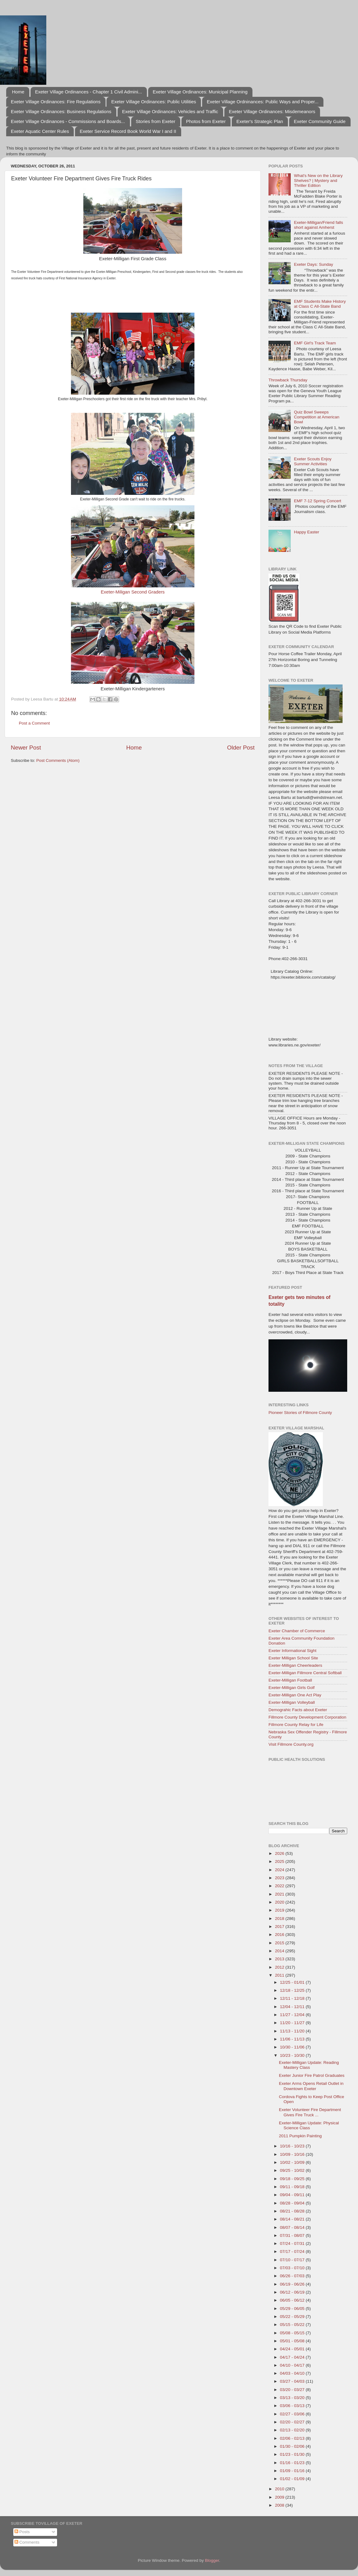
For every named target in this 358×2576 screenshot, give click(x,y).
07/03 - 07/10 (293, 2268)
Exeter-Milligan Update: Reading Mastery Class (309, 2065)
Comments (27, 2542)
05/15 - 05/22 (293, 2324)
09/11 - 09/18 (293, 2186)
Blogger (212, 2560)
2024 (280, 1869)
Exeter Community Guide (320, 121)
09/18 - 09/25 (293, 2178)
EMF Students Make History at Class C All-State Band (320, 304)
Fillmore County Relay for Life (295, 1724)
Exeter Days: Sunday (313, 264)
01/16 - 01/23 (293, 2462)
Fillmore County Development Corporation (307, 1717)
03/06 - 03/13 (293, 2405)
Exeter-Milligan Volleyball (291, 1702)
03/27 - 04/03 (293, 2381)
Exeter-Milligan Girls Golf (291, 1687)
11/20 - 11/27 (293, 2022)
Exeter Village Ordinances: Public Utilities (153, 101)
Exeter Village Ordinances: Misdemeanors (272, 111)
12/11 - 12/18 (293, 1998)
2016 (280, 1934)
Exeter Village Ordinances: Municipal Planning (200, 91)
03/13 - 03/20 (293, 2397)
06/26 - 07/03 (293, 2276)
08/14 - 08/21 (293, 2219)
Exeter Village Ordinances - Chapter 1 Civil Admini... (88, 91)
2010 (280, 2489)
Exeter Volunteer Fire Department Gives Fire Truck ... (310, 2112)
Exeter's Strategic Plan (259, 121)
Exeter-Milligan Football (290, 1680)
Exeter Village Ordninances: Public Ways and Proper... (262, 101)
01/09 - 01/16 (293, 2470)
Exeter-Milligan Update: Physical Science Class (309, 2125)
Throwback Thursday (287, 380)
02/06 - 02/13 (293, 2438)
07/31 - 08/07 (293, 2235)
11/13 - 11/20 (293, 2031)
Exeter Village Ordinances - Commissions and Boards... (68, 121)
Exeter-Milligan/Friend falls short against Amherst (318, 225)
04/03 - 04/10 (293, 2373)
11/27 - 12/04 (293, 2014)
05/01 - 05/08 (293, 2341)
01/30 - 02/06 (293, 2446)
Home (18, 91)
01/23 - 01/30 (293, 2454)
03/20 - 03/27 (293, 2389)
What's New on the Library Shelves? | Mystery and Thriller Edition (318, 180)
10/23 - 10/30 (293, 2055)
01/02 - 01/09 (293, 2478)
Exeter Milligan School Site (293, 1658)
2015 (280, 1943)
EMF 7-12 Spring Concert (317, 501)
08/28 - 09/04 (293, 2203)
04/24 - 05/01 (293, 2349)
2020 (280, 1902)
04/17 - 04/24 (293, 2357)
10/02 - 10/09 (293, 2162)
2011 (280, 1975)
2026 (280, 1853)
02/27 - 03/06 (293, 2414)
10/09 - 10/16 (293, 2154)
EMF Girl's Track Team (315, 343)
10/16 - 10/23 (293, 2146)
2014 (280, 1951)
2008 (280, 2505)
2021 (280, 1894)
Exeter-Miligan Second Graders (132, 592)
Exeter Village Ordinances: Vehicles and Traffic (170, 111)
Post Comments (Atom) (58, 760)
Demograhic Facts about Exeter (297, 1709)
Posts (22, 2531)
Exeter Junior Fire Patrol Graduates (311, 2075)
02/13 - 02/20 (293, 2430)
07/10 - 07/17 (293, 2260)
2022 (280, 1886)
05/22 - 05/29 (293, 2316)
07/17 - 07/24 (293, 2251)
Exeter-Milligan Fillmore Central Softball (305, 1672)
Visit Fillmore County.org (291, 1744)
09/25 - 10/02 (293, 2170)
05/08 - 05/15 (293, 2333)
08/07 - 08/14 (293, 2227)
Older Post (241, 747)
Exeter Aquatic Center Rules (40, 131)
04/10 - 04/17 (293, 2365)
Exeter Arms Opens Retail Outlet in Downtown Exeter (311, 2086)
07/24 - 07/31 (293, 2243)
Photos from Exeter (206, 121)
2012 (280, 1967)
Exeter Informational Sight (292, 1650)
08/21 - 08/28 (293, 2211)
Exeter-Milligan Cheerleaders (295, 1665)
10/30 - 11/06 (293, 2047)
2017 (280, 1926)
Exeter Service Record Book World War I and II (128, 131)
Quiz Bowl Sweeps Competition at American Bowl (316, 417)
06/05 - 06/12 (293, 2300)
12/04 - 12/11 (293, 2006)
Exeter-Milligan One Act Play (294, 1695)
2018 (280, 1918)
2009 (280, 2497)
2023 (280, 1878)
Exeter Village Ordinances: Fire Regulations (56, 101)
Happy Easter (306, 532)
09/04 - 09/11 (293, 2194)
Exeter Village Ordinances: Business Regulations (61, 111)
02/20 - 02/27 (293, 2422)
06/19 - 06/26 (293, 2284)
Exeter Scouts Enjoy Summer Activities (312, 461)
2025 (280, 1861)
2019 (280, 1910)
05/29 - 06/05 (293, 2308)
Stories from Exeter (155, 121)
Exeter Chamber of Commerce (296, 1631)
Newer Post (26, 747)
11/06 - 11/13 (293, 2039)
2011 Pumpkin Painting (300, 2136)
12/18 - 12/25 (293, 1990)
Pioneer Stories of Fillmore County (300, 1412)
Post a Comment (34, 723)
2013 (280, 1959)
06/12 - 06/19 (293, 2292)
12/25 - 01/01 (293, 1982)
